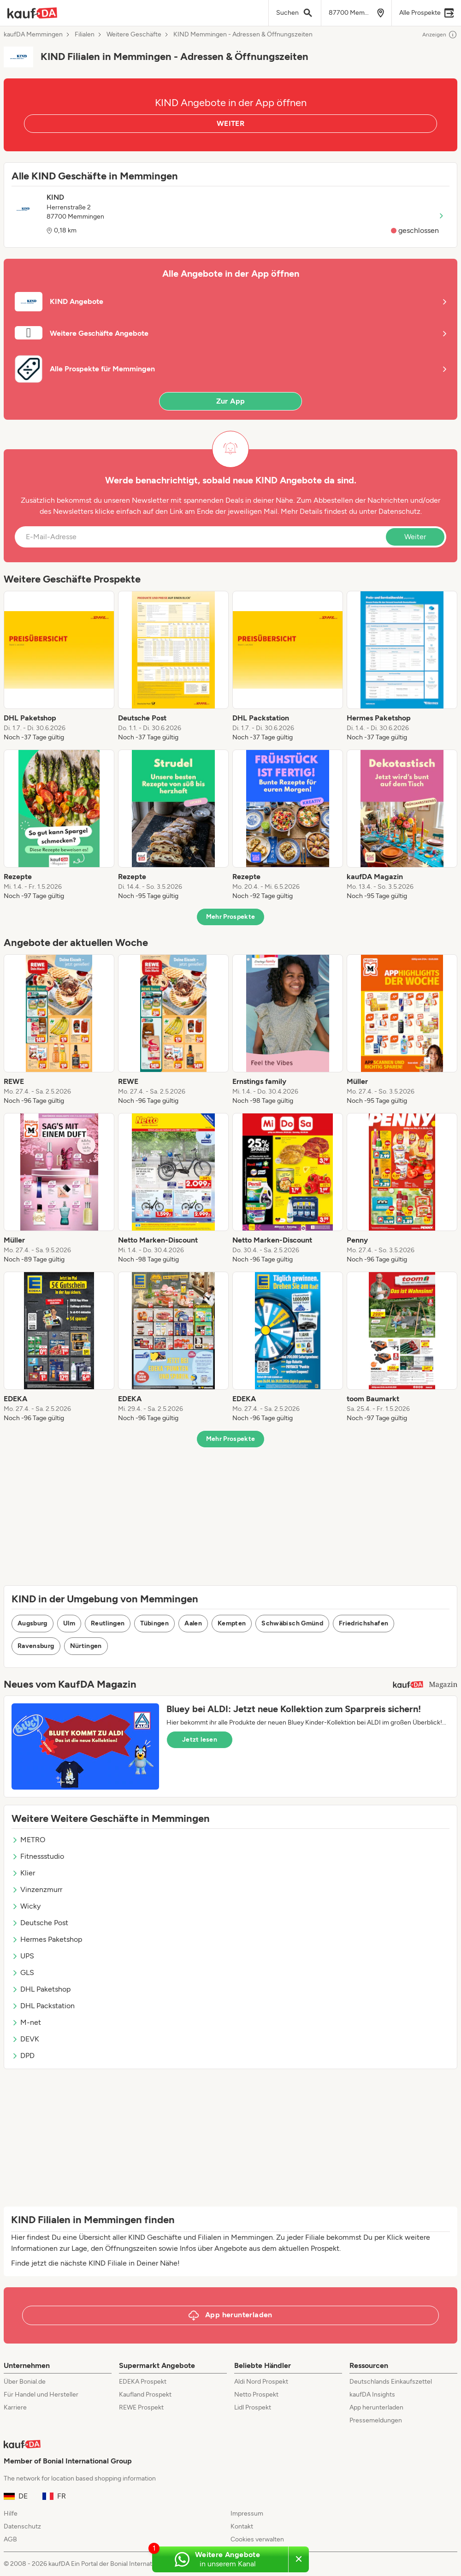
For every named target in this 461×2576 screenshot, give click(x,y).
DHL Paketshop (41, 1989)
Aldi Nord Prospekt (261, 2382)
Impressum (246, 2513)
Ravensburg (36, 1646)
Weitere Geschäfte (133, 34)
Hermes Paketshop (47, 1939)
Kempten (232, 1623)
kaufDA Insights (372, 2394)
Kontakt (241, 2526)
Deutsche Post (40, 1922)
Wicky (26, 1906)
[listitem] (59, 666)
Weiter (415, 536)
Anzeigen (439, 34)
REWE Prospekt (141, 2407)
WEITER (230, 123)
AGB (10, 2539)
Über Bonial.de (25, 2382)
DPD (23, 2055)
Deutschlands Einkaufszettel (390, 2382)
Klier (23, 1872)
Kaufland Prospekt (145, 2394)
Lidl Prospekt (252, 2407)
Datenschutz (399, 511)
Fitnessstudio (38, 1856)
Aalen (193, 1623)
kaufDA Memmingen (33, 34)
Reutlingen (108, 1623)
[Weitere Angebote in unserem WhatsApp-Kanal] (220, 2559)
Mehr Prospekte (230, 917)
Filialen (85, 34)
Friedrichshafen (363, 1623)
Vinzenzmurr (37, 1889)
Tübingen (154, 1623)
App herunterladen (376, 2407)
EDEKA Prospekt (142, 2382)
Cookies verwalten (257, 2539)
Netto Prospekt (256, 2394)
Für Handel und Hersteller (41, 2394)
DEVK (25, 2039)
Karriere (15, 2407)
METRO (28, 1839)
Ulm (69, 1623)
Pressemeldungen (375, 2420)
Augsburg (32, 1623)
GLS (23, 1972)
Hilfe (11, 2513)
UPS (23, 1955)
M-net (26, 2022)
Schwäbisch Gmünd (292, 1623)
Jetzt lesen (199, 1739)
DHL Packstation (43, 2005)
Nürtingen (86, 1646)
